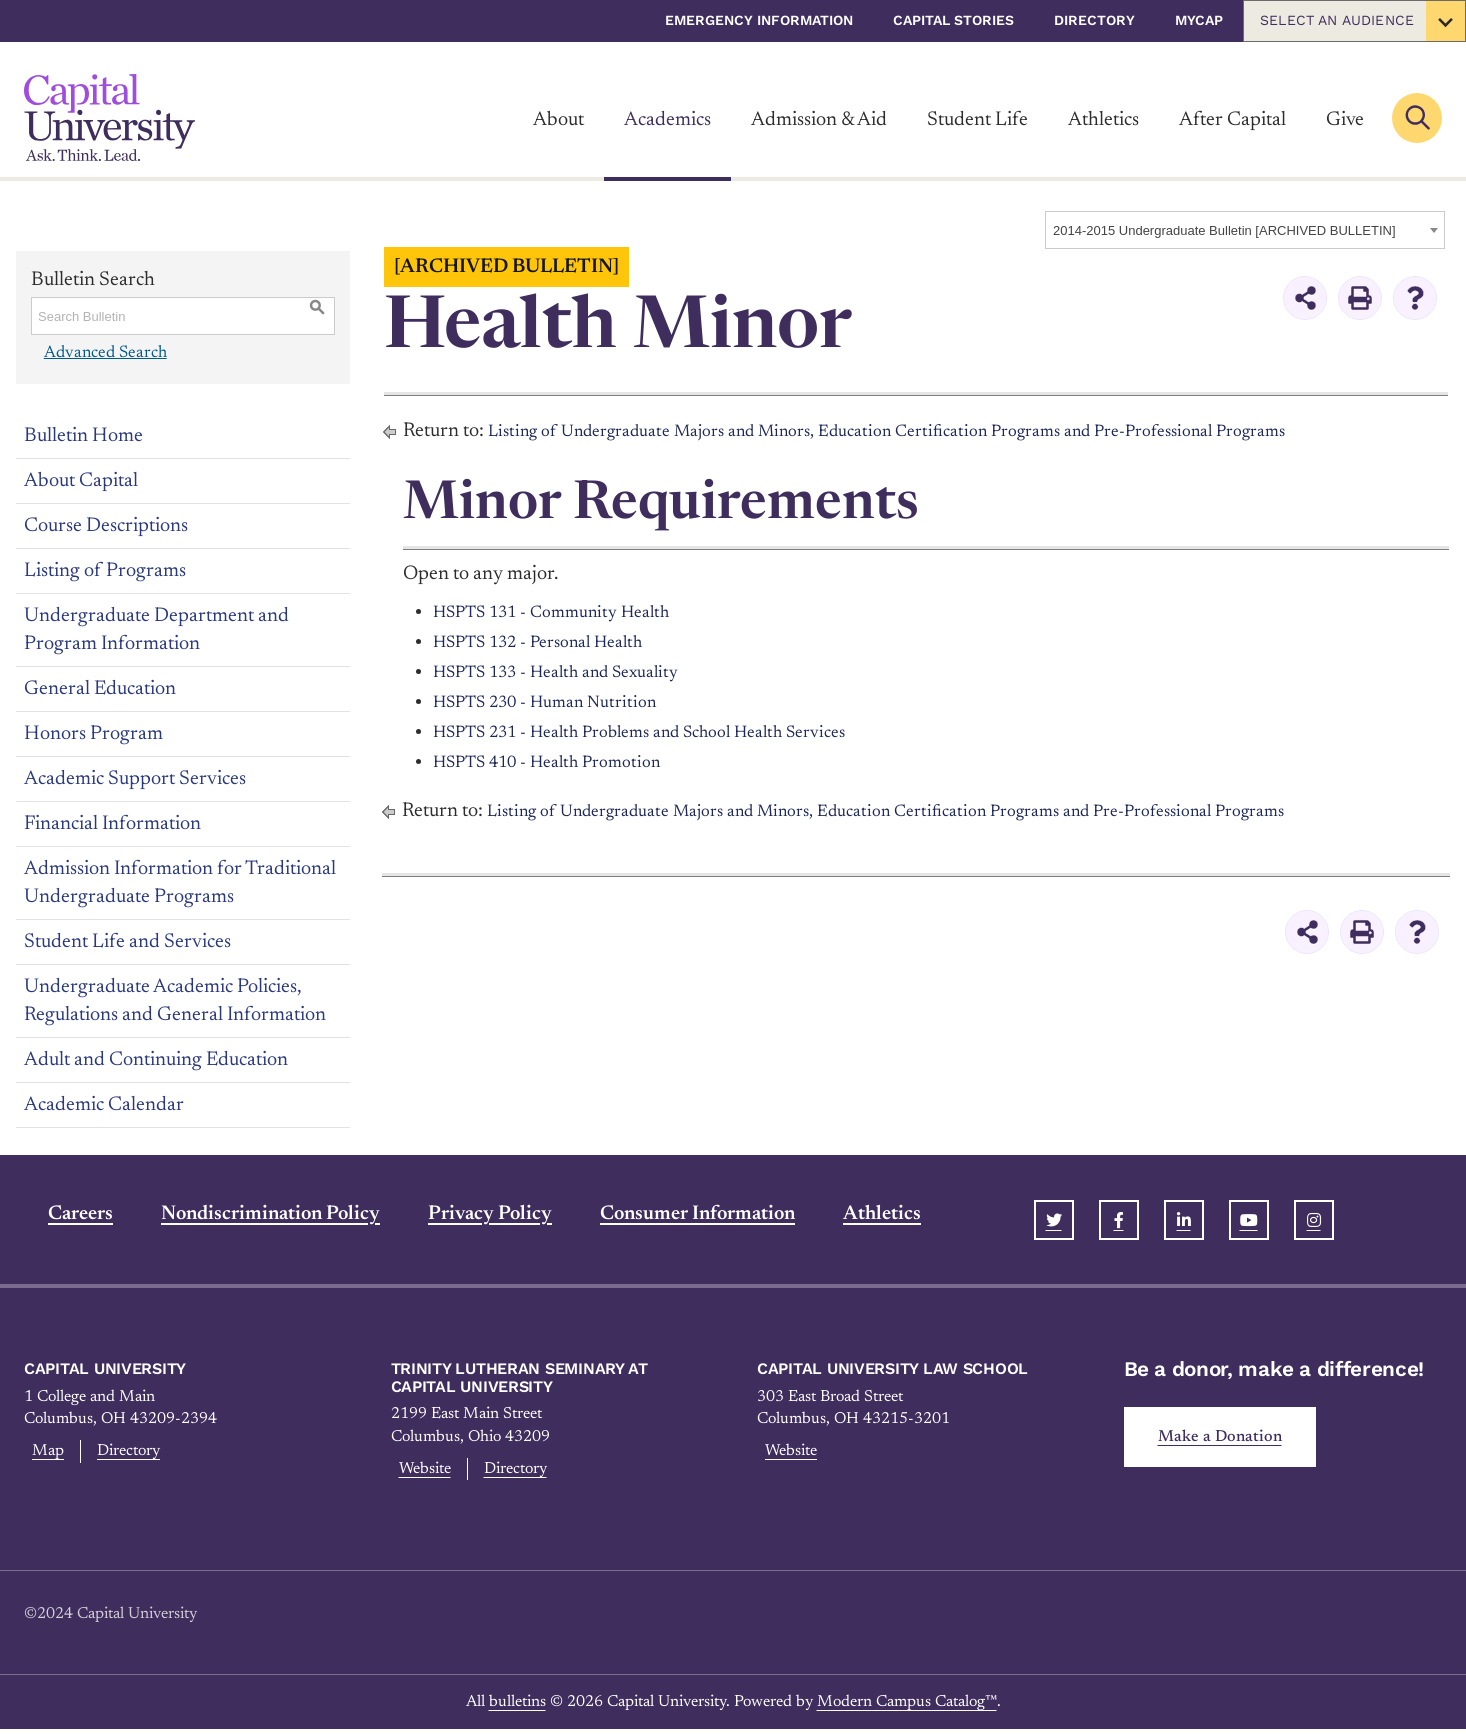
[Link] (109, 117)
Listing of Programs (105, 571)
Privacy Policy (466, 1214)
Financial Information (112, 824)
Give (1345, 120)
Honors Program (93, 734)
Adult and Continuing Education (156, 1060)
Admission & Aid (819, 120)
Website (423, 1472)
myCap (1199, 20)
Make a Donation (1228, 1440)
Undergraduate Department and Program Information (156, 630)
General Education (100, 689)
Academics (667, 120)
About (558, 120)
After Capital (1232, 120)
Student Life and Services (127, 942)
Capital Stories (953, 20)
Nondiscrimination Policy (246, 1214)
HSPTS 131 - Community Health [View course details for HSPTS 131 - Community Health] (569, 612)
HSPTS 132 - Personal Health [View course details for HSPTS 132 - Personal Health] (555, 642)
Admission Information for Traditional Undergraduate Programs (180, 883)
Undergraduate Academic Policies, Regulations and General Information (175, 1001)
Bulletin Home (83, 436)
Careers (56, 1214)
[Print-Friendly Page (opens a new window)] (1360, 298)
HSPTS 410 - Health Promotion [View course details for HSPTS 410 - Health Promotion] (564, 762)
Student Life (977, 120)
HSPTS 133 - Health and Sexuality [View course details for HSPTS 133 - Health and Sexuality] (575, 672)
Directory (1094, 20)
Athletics (1103, 120)
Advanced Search (102, 352)
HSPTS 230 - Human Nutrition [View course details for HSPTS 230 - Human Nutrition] (561, 702)
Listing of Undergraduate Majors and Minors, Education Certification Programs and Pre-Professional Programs (941, 431)
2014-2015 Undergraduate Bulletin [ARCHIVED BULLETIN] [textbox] (1224, 230)
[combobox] (1245, 230)
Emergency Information (759, 20)
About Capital (81, 481)
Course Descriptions (106, 526)
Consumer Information (673, 1214)
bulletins (517, 1707)
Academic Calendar (104, 1105)
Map (43, 1454)
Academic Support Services (135, 779)
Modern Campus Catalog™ (907, 1707)
